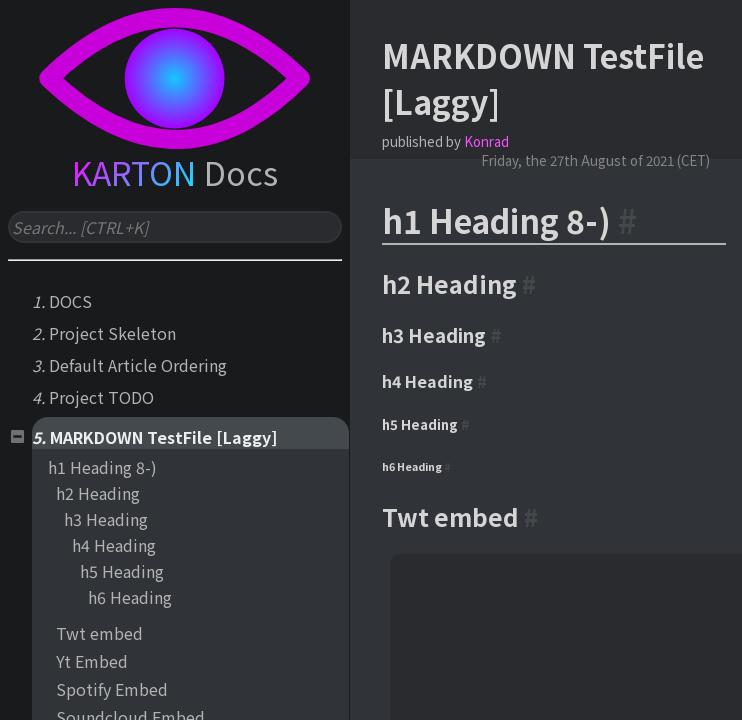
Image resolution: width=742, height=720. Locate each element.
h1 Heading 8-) (102, 467)
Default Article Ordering (138, 365)
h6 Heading (130, 597)
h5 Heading (122, 571)
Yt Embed (92, 661)
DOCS (70, 301)
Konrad (486, 141)
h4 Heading (114, 545)
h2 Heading (98, 493)
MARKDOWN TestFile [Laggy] (163, 437)
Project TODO (101, 397)
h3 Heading (106, 519)
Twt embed (99, 633)
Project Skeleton (112, 333)
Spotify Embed (112, 689)
